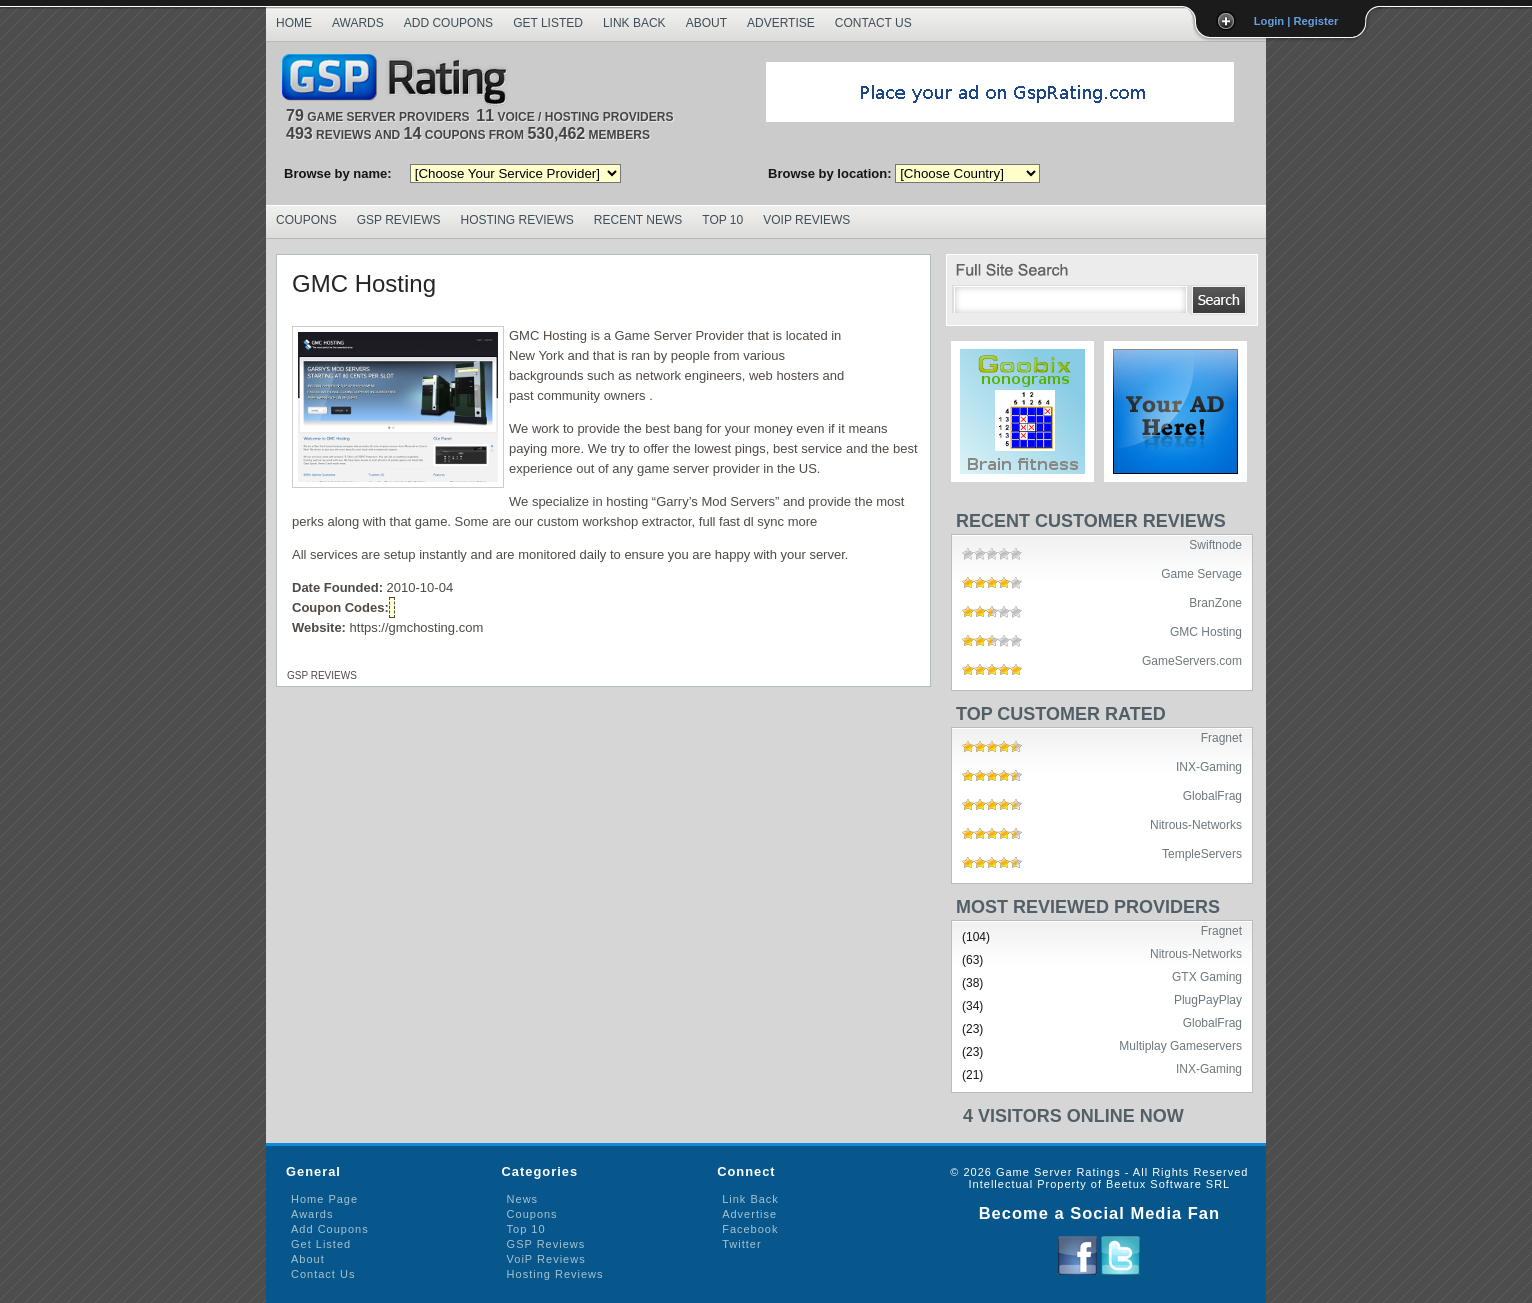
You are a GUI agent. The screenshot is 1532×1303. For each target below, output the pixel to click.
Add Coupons (448, 23)
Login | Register (1296, 21)
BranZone (1215, 602)
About (706, 23)
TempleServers (1202, 853)
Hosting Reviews (517, 220)
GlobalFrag (1212, 795)
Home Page (324, 1199)
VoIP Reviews (806, 220)
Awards (358, 23)
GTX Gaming (1207, 976)
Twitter (741, 1244)
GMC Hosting (364, 283)
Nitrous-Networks (1196, 824)
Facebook (750, 1229)
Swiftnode (1215, 544)
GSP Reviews (399, 220)
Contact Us (873, 23)
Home (294, 23)
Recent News (638, 220)
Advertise (781, 23)
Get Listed (548, 23)
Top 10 (722, 220)
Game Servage (1201, 573)
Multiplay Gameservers (1180, 1045)
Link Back (634, 23)
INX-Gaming (1209, 766)
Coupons (306, 220)
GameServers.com (1192, 660)
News (523, 1199)
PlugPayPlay (1208, 999)
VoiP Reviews (546, 1259)
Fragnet (1221, 737)
